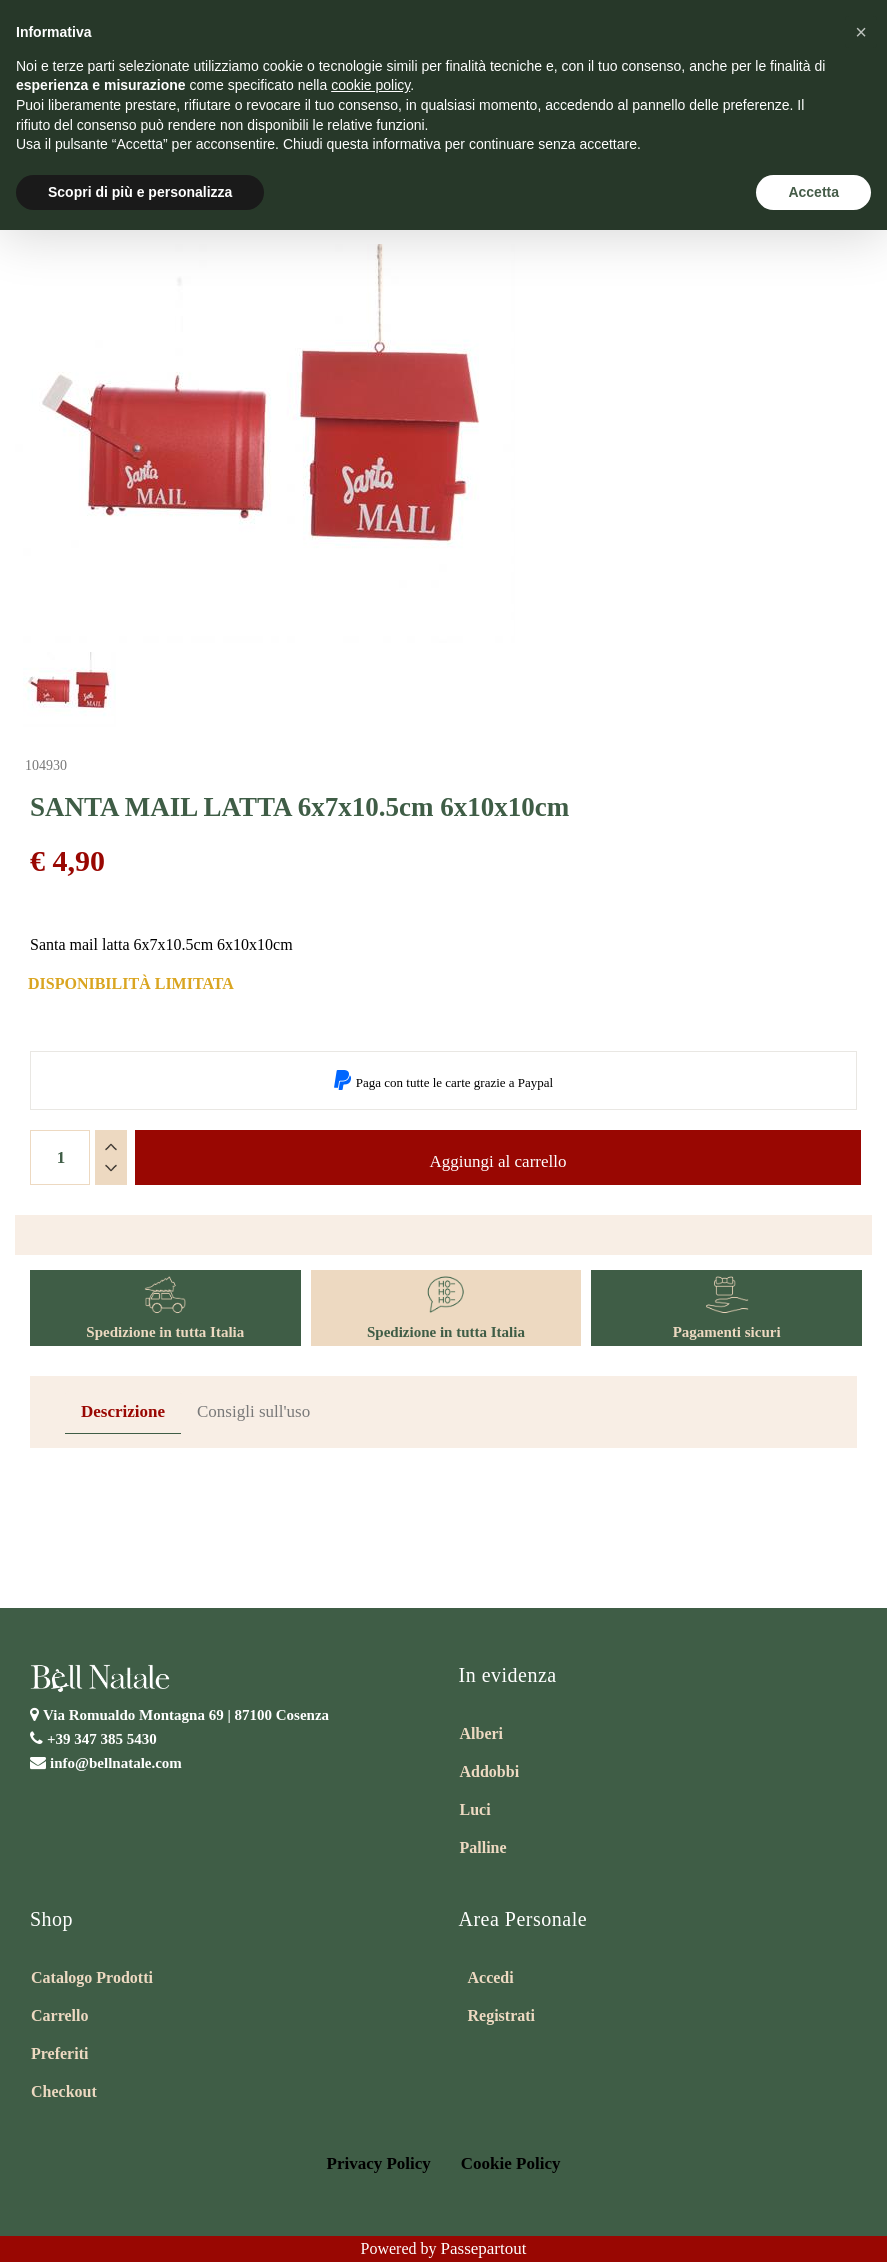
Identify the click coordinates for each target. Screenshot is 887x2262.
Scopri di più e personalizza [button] (140, 192)
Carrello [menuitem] (59, 2015)
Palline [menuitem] (483, 1847)
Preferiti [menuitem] (59, 2053)
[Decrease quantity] (111, 1168)
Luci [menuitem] (475, 1809)
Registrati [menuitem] (502, 2015)
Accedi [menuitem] (491, 1977)
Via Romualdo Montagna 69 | (186, 1715)
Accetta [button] (813, 192)
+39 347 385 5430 (102, 1739)
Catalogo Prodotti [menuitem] (92, 1977)
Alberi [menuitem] (482, 1733)
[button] (265, 444)
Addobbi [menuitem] (490, 1771)
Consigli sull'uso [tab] (253, 1411)
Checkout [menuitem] (64, 2091)
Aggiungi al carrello (498, 1161)
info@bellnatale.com (116, 1763)
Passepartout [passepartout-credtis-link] (484, 2248)
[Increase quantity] (111, 1147)
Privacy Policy (379, 2163)
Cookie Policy (511, 2163)
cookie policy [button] (370, 85)
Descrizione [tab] (123, 1411)
